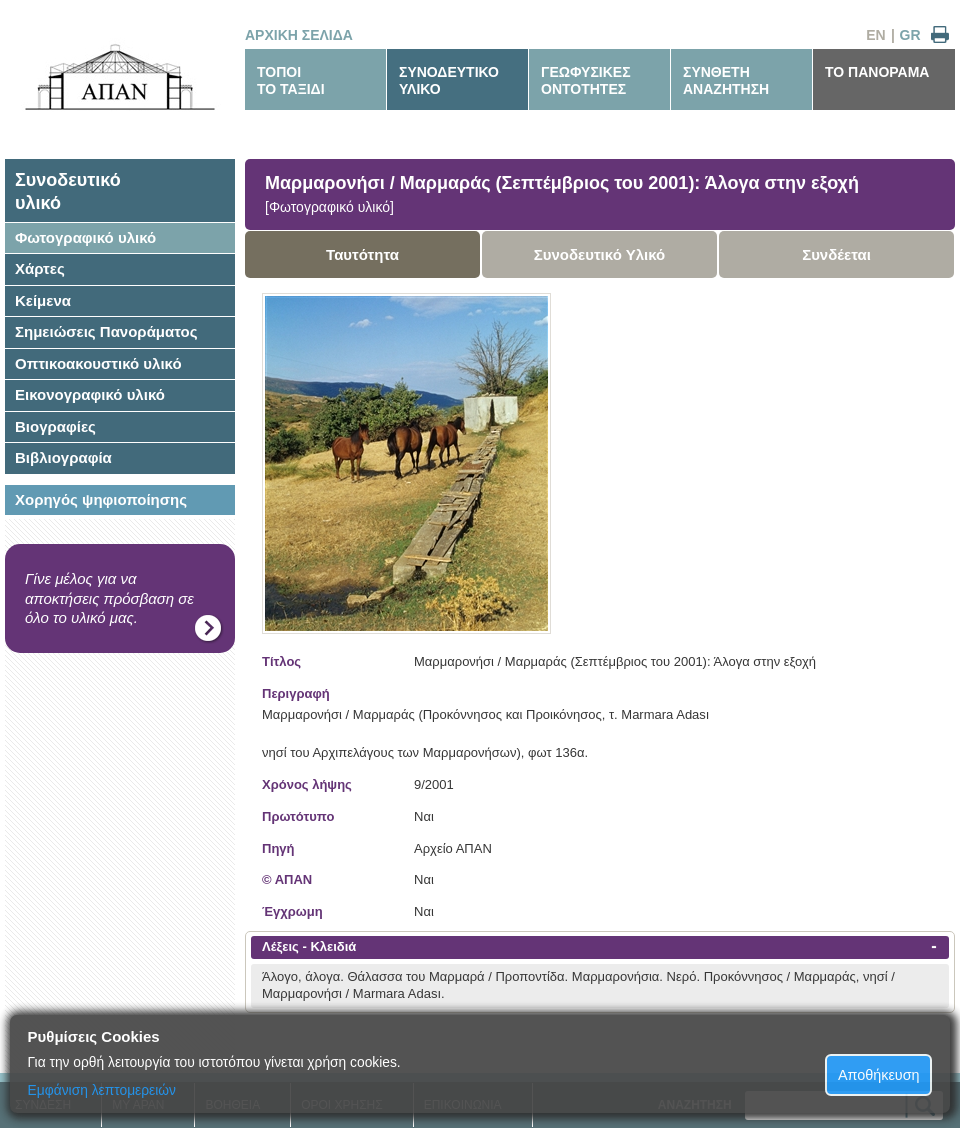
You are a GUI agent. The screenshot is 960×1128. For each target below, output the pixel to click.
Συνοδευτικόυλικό (68, 191)
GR (910, 35)
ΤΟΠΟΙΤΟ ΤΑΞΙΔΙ (291, 80)
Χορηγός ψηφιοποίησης (101, 499)
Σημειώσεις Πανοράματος (106, 331)
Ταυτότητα (362, 254)
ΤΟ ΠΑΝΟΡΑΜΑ (877, 72)
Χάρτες (40, 268)
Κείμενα (43, 300)
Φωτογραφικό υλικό (85, 237)
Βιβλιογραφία (63, 457)
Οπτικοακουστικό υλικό (98, 363)
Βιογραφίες (55, 426)
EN (875, 35)
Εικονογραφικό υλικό (90, 394)
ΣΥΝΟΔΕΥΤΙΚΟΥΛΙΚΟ (449, 80)
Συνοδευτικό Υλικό (600, 254)
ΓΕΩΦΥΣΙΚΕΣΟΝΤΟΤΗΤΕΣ (586, 80)
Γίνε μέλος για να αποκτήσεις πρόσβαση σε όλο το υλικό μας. (109, 598)
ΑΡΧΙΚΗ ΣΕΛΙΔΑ (299, 35)
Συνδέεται (836, 254)
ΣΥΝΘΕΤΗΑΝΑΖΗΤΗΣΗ (726, 80)
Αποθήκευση (879, 1075)
